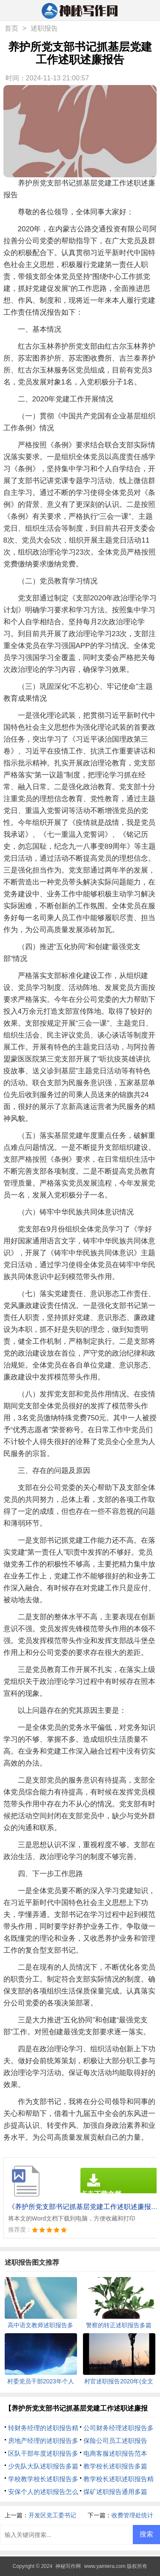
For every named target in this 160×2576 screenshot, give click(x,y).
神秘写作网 (68, 2566)
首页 (11, 28)
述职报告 (44, 28)
